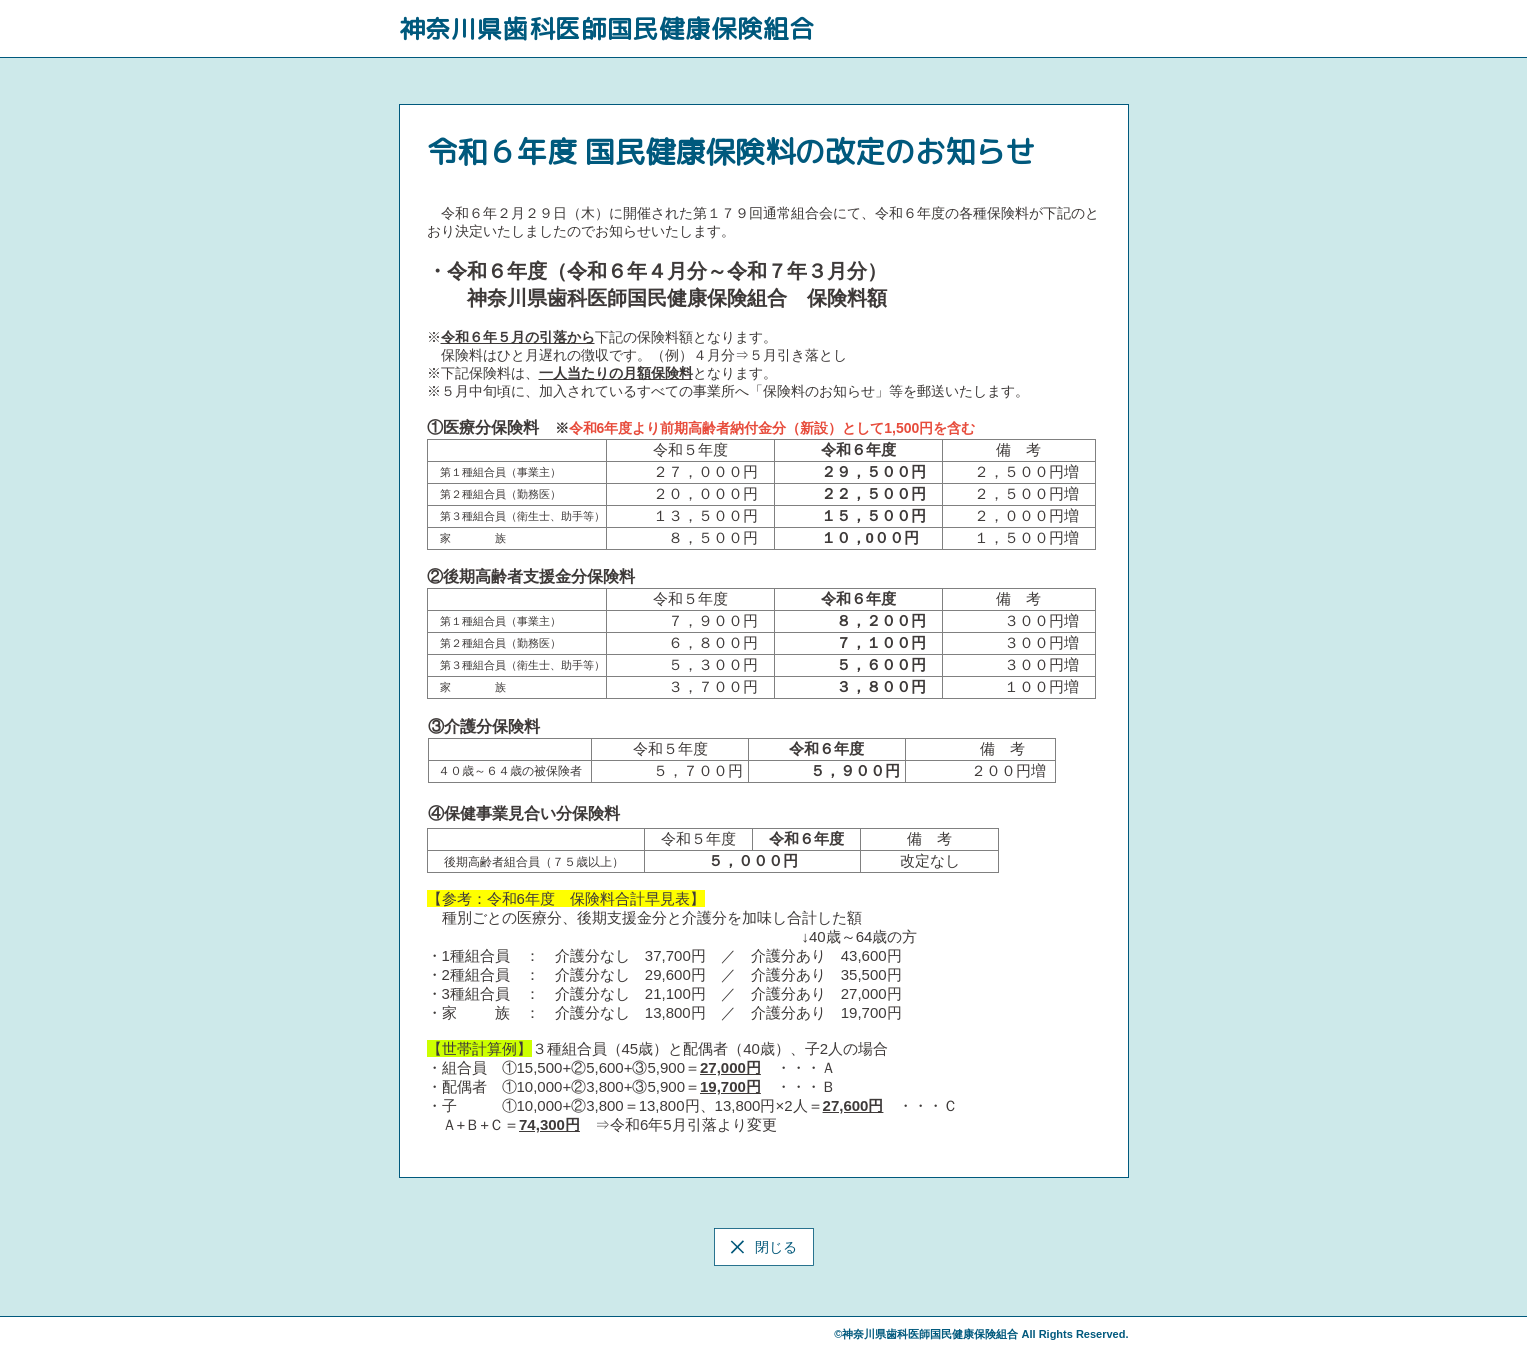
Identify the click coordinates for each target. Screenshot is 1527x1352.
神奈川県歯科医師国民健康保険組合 (606, 28)
